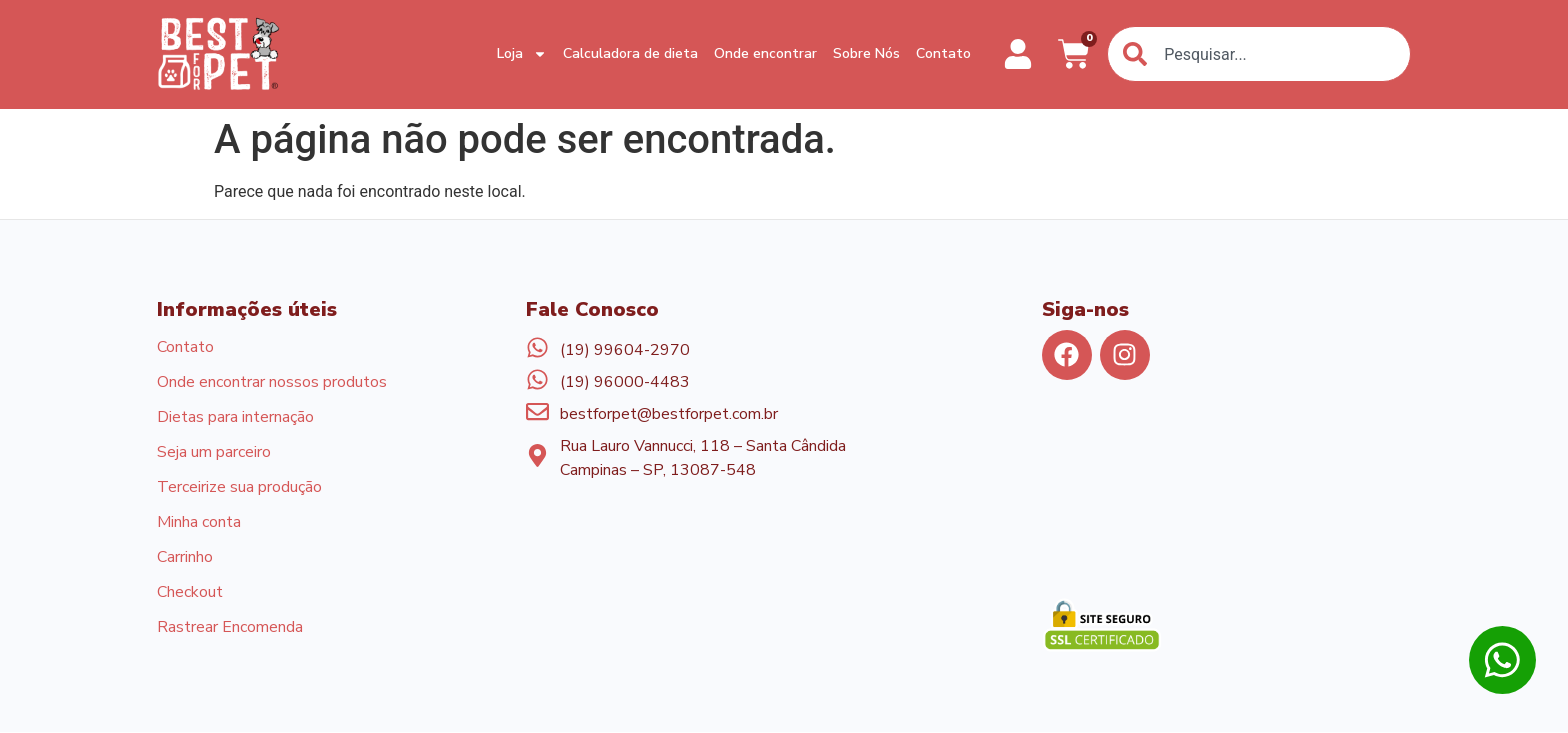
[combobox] (1259, 54)
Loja (522, 54)
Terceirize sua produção (239, 489)
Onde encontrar (765, 53)
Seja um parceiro (214, 453)
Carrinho (185, 559)
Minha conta (199, 524)
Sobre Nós (866, 53)
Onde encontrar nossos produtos (272, 383)
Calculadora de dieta (630, 53)
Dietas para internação (235, 418)
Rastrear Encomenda (230, 629)
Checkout (190, 594)
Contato (943, 53)
